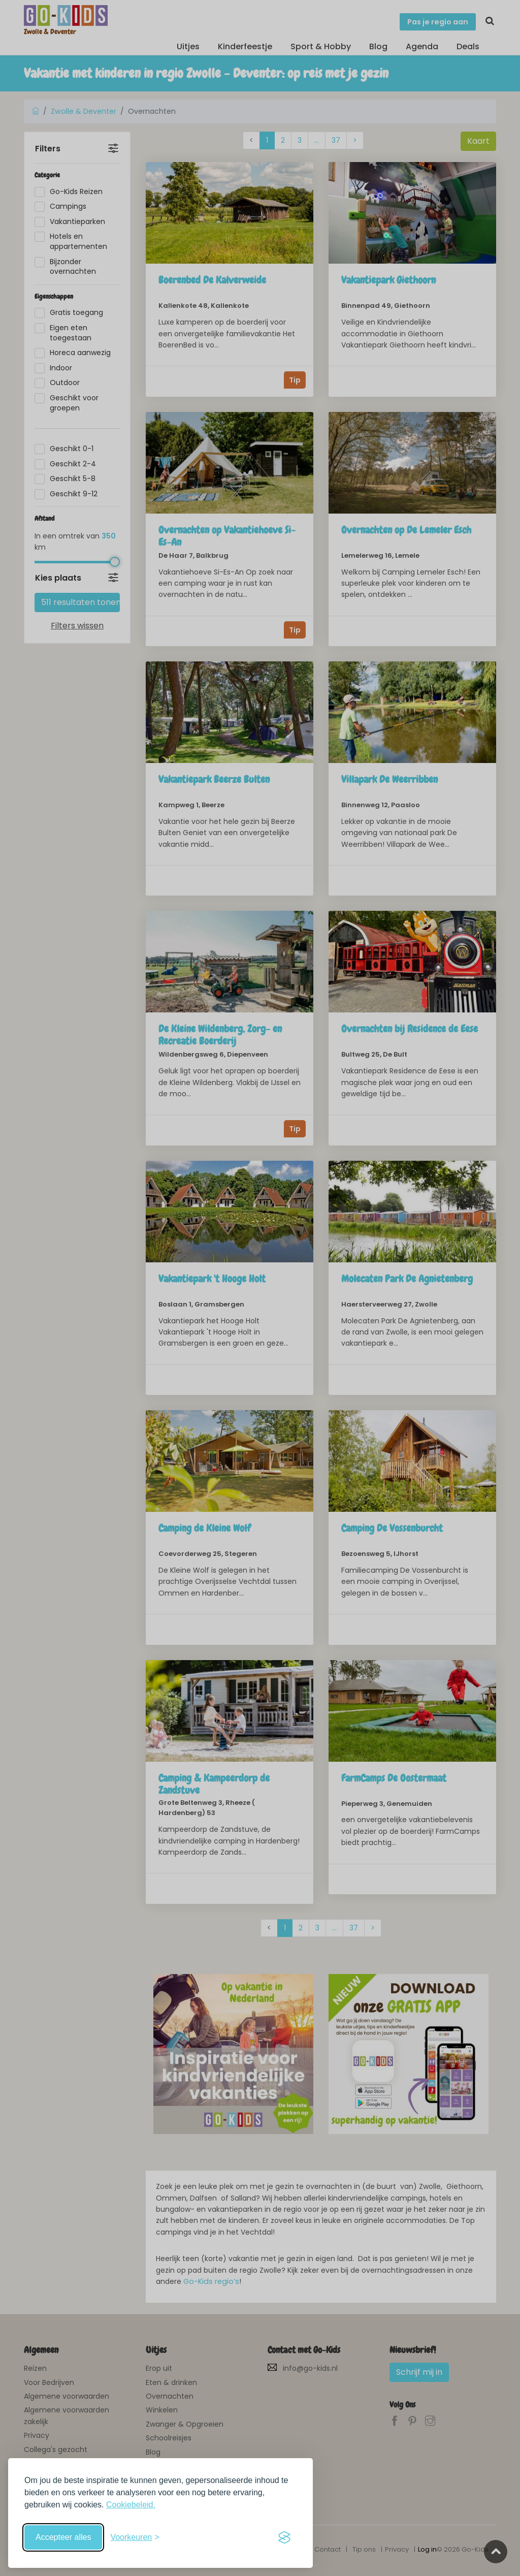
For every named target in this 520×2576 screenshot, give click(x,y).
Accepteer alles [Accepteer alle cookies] (63, 2537)
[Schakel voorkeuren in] (134, 2537)
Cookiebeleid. (130, 2504)
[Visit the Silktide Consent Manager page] (284, 2537)
